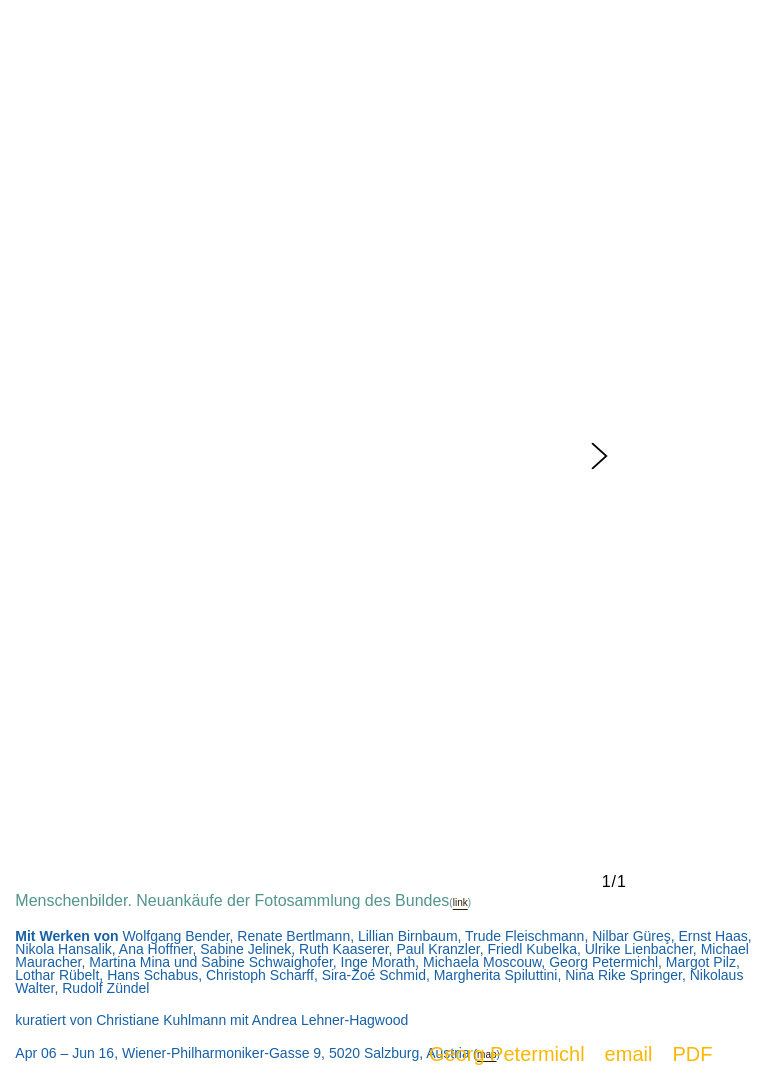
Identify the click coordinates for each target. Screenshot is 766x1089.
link (460, 902)
